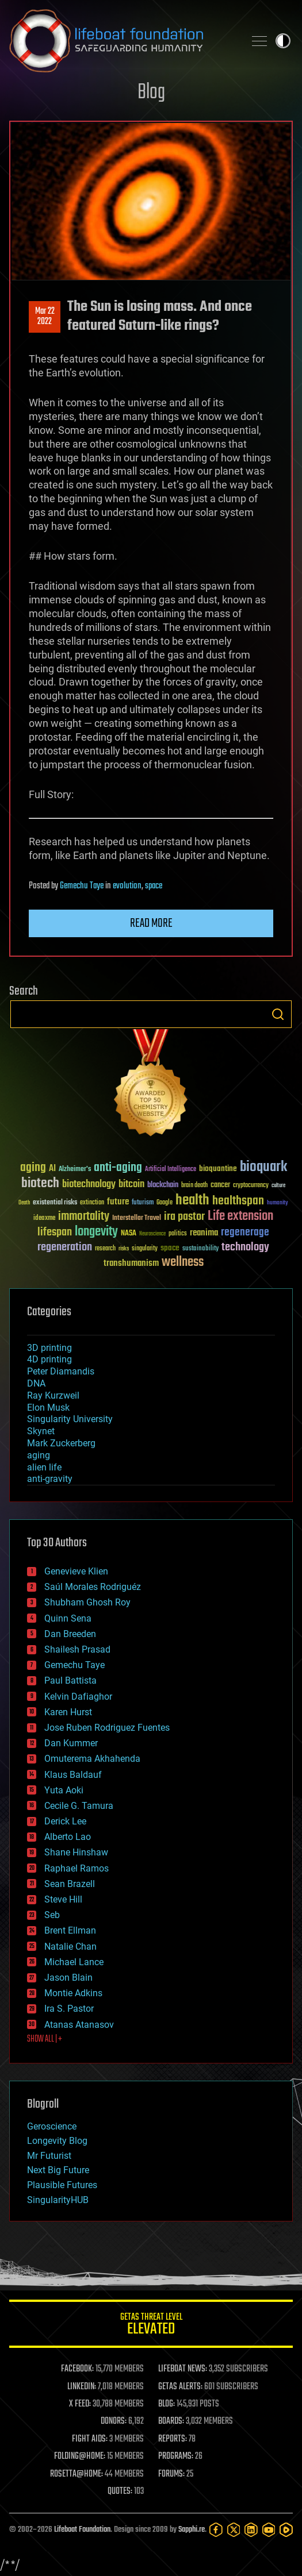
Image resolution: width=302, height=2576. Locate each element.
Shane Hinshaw (76, 1852)
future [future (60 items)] (118, 1201)
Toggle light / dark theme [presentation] (283, 40)
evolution (127, 886)
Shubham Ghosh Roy (87, 1602)
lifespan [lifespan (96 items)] (54, 1232)
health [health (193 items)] (192, 1200)
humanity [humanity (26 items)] (277, 1203)
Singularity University (70, 1419)
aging (38, 1455)
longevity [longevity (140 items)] (96, 1232)
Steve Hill (63, 1899)
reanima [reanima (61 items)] (204, 1232)
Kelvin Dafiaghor (78, 1696)
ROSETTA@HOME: (76, 2474)
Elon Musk (48, 1407)
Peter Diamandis (60, 1371)
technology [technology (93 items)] (245, 1247)
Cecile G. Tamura (78, 1805)
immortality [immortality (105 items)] (83, 1216)
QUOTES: (120, 2491)
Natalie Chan (70, 1946)
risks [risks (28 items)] (123, 1248)
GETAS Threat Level (151, 2326)
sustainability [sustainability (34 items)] (200, 1249)
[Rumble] (286, 2530)
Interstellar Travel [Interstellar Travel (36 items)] (136, 1218)
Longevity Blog (57, 2140)
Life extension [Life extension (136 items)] (240, 1216)
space (153, 886)
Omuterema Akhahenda (92, 1758)
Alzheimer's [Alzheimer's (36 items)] (75, 1169)
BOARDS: (171, 2421)
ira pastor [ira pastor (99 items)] (184, 1216)
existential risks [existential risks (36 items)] (55, 1203)
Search (278, 1014)
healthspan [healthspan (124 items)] (238, 1201)
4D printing (49, 1359)
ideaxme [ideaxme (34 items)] (44, 1219)
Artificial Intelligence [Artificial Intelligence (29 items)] (170, 1169)
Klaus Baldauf (73, 1774)
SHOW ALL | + (44, 2039)
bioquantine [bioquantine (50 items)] (218, 1168)
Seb (52, 1914)
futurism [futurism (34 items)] (143, 1203)
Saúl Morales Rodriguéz (92, 1586)
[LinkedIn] (251, 2530)
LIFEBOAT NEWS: (182, 2369)
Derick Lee (65, 1821)
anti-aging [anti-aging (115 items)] (118, 1168)
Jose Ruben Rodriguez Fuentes (107, 1727)
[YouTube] (269, 2530)
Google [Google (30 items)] (164, 1203)
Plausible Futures (62, 2185)
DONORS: (114, 2421)
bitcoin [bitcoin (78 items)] (131, 1185)
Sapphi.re (191, 2529)
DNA (36, 1383)
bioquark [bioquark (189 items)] (263, 1167)
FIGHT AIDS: (90, 2439)
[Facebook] (216, 2530)
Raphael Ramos (76, 1868)
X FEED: (80, 2404)
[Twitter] (233, 2530)
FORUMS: (171, 2474)
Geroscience (52, 2126)
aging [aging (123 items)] (33, 1168)
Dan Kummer (71, 1743)
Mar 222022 (45, 316)
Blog (151, 92)
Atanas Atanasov (79, 2024)
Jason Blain (68, 1977)
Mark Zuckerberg (61, 1443)
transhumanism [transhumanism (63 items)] (131, 1263)
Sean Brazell (69, 1883)
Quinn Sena (67, 1618)
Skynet (41, 1431)
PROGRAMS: (175, 2456)
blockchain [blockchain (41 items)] (162, 1185)
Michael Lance (74, 1962)
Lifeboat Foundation (82, 2529)
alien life (44, 1467)
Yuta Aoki (63, 1790)
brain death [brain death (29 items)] (194, 1185)
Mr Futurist (49, 2155)
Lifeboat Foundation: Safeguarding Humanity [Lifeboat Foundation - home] (122, 40)
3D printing (49, 1347)
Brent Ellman (70, 1930)
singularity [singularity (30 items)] (145, 1249)
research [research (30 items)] (105, 1249)
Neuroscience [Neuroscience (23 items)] (152, 1234)
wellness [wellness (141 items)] (183, 1262)
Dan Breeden (70, 1633)
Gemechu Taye (82, 886)
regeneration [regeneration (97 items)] (64, 1247)
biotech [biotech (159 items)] (40, 1183)
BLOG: (166, 2404)
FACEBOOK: (77, 2369)
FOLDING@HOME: (79, 2456)
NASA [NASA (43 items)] (128, 1233)
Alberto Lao (67, 1836)
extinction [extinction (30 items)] (92, 1203)
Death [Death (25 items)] (24, 1203)
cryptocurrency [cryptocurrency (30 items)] (251, 1185)
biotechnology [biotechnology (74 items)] (89, 1185)
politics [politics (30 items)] (178, 1234)
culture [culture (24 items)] (278, 1186)
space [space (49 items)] (169, 1248)
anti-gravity (49, 1478)
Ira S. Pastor (69, 2008)
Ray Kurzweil (53, 1395)
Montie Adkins (73, 1993)
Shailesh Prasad (77, 1649)
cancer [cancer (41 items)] (220, 1185)
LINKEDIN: (81, 2386)
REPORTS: (172, 2439)
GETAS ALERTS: (180, 2386)
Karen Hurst (68, 1712)
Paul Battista (70, 1680)
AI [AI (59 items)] (52, 1169)
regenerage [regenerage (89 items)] (245, 1232)
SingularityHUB (58, 2199)
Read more (151, 923)
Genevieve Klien (76, 1571)
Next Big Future (58, 2170)
